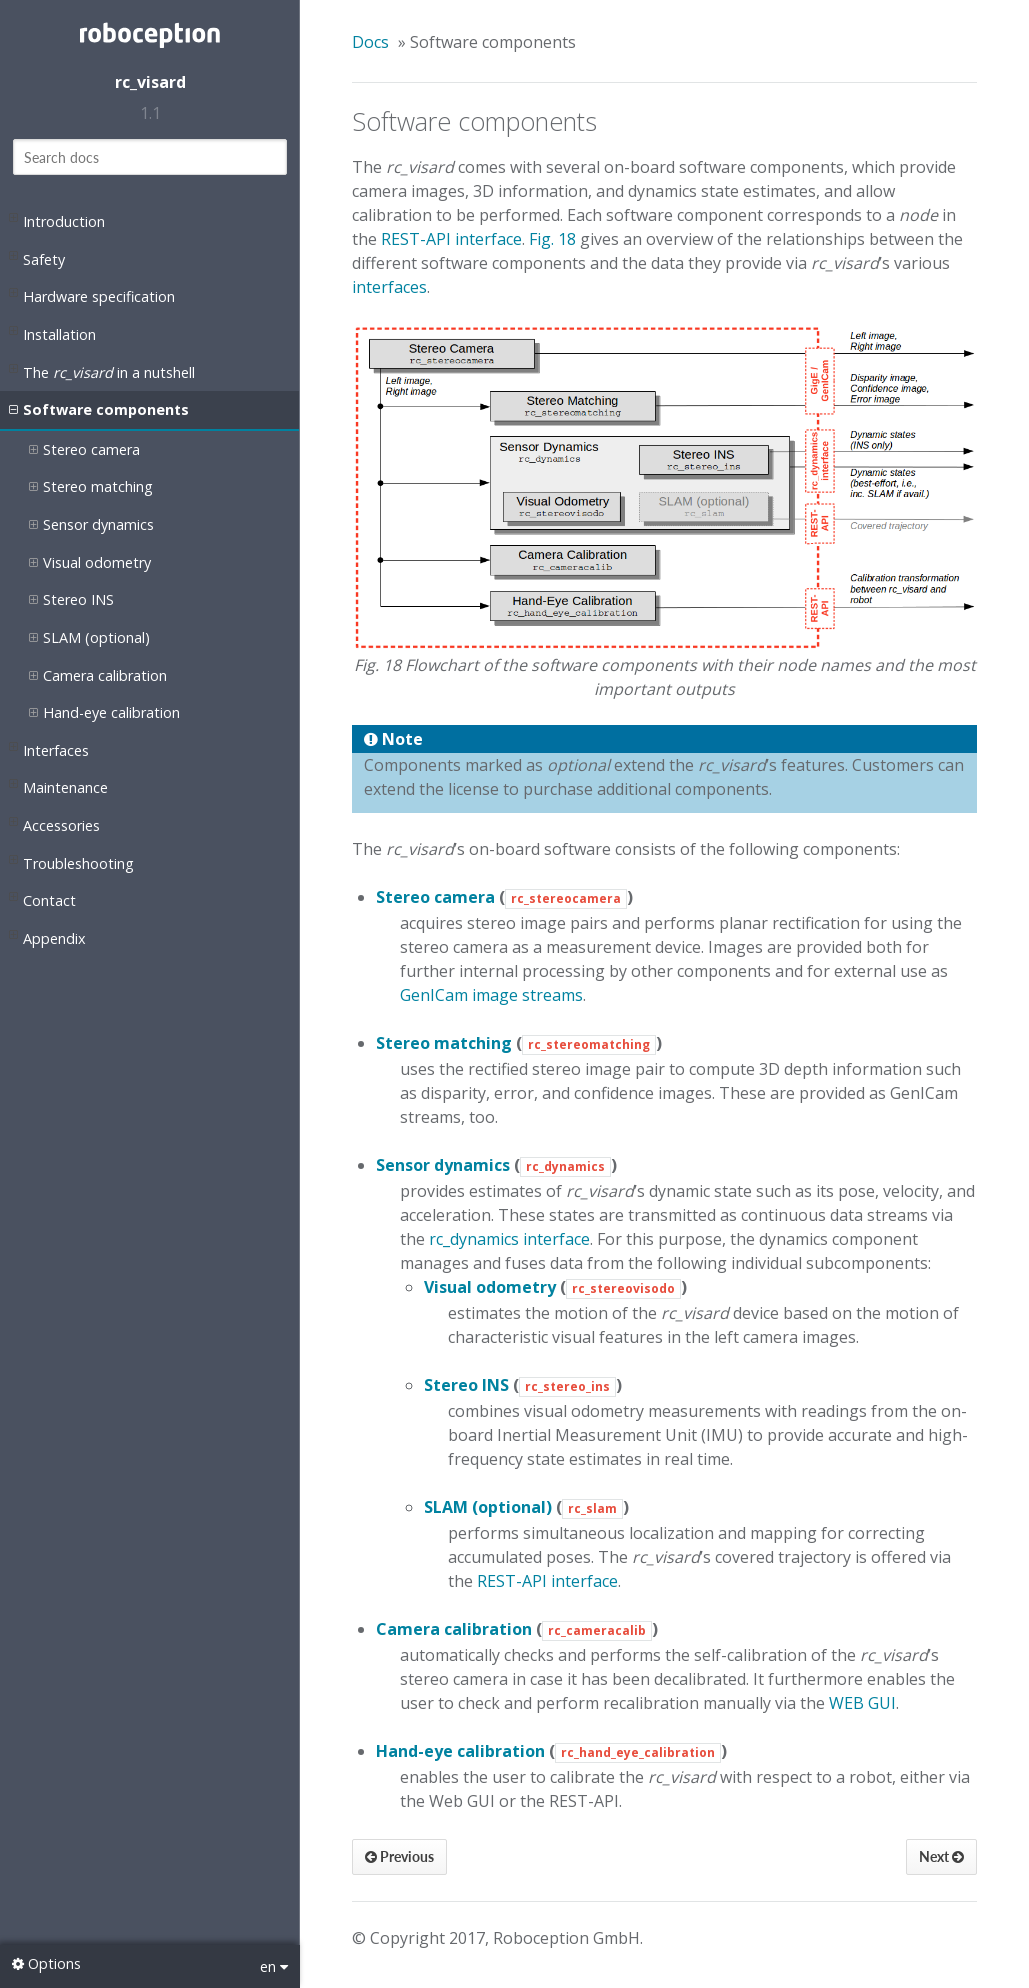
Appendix (47, 937)
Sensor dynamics (91, 525)
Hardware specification (92, 295)
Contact (42, 899)
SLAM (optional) (89, 638)
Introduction (57, 220)
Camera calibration (98, 676)
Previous (399, 1856)
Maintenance (58, 786)
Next (941, 1856)
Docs (370, 42)
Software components (99, 410)
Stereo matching (91, 487)
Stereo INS (71, 600)
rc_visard (150, 82)
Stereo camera (84, 450)
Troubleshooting (71, 862)
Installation (52, 333)
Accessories (54, 824)
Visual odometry (90, 563)
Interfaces (49, 749)
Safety (37, 258)
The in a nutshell (102, 371)
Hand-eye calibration (104, 713)
